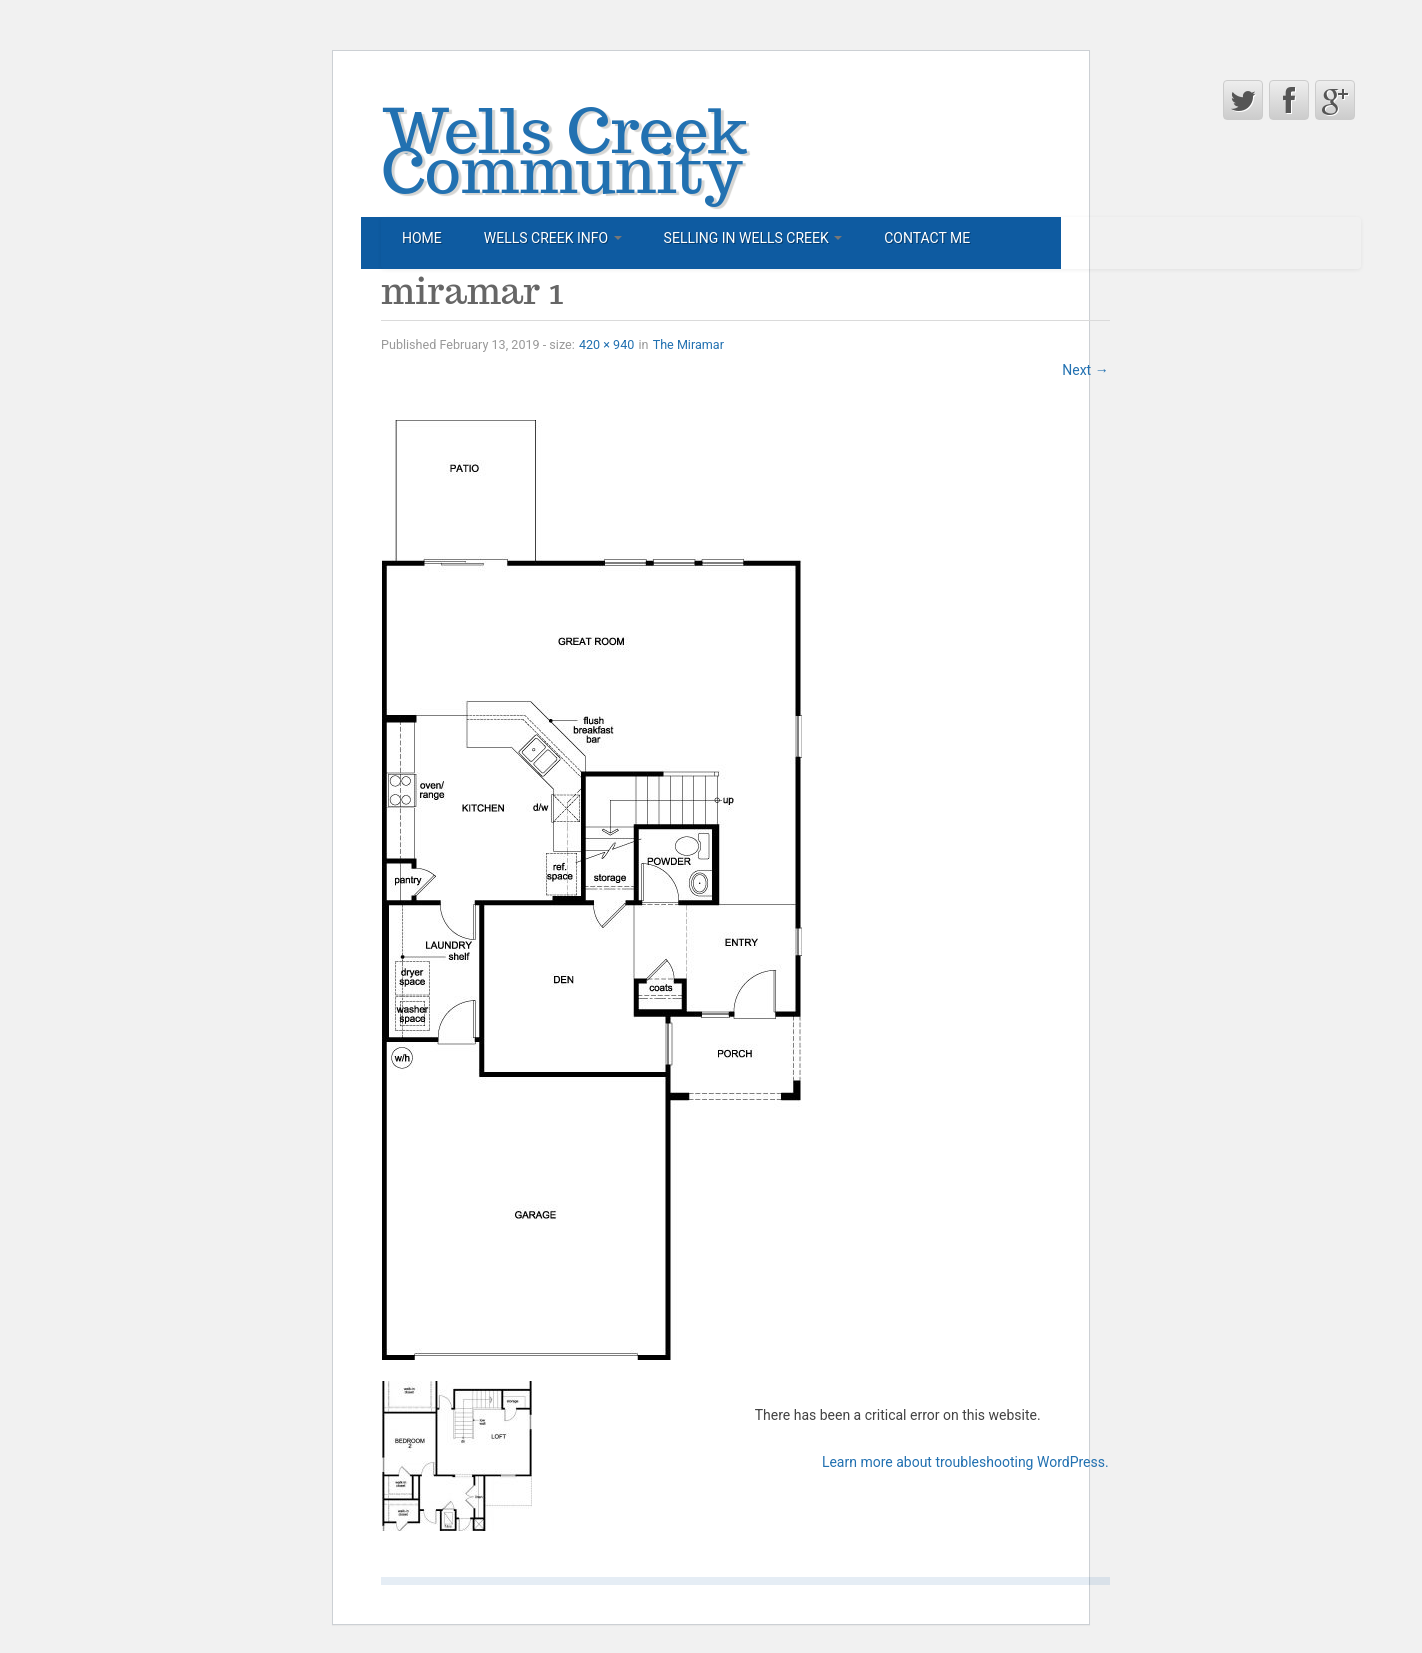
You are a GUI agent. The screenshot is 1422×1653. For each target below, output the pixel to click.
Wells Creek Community (564, 150)
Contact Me (927, 238)
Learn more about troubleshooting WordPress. (965, 1462)
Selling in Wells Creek (753, 238)
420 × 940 (606, 344)
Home (422, 238)
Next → (1085, 370)
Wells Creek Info (553, 238)
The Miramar (688, 344)
